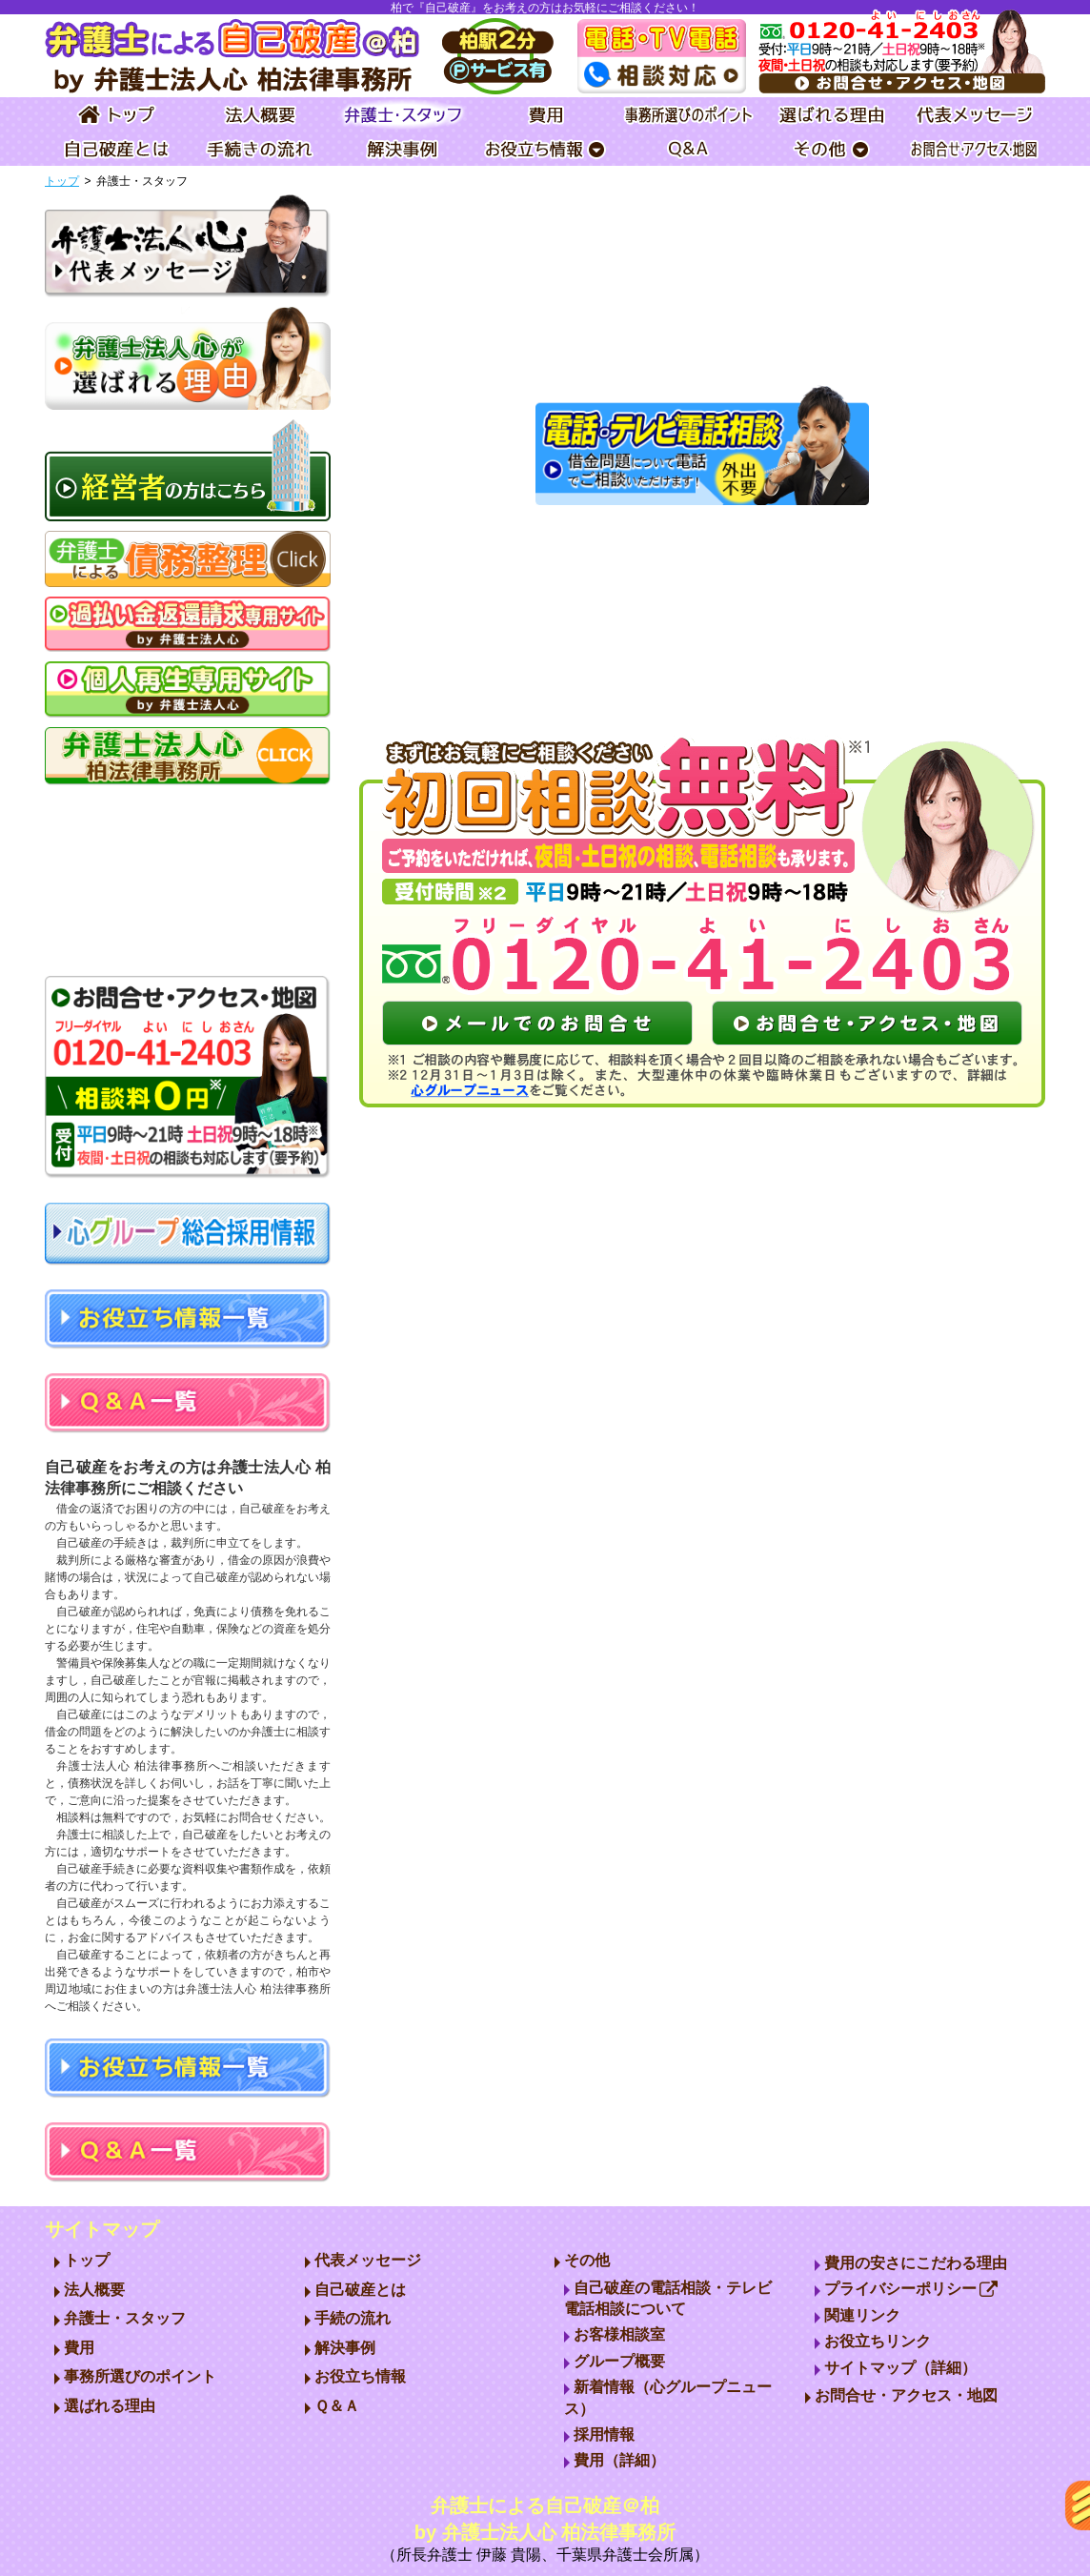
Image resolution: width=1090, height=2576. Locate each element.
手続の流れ (352, 2318)
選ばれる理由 (109, 2406)
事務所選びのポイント (140, 2376)
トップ (62, 181)
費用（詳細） (619, 2460)
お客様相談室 (619, 2334)
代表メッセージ (367, 2260)
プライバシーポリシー (911, 2289)
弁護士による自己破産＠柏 (545, 2530)
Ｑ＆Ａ (336, 2406)
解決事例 (344, 2348)
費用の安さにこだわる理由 (915, 2263)
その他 (587, 2260)
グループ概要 (619, 2361)
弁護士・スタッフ (125, 2318)
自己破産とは (360, 2290)
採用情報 (604, 2434)
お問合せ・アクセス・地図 (906, 2395)
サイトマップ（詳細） (900, 2368)
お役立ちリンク (877, 2341)
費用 (79, 2348)
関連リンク (862, 2315)
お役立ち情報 (360, 2376)
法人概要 (94, 2290)
